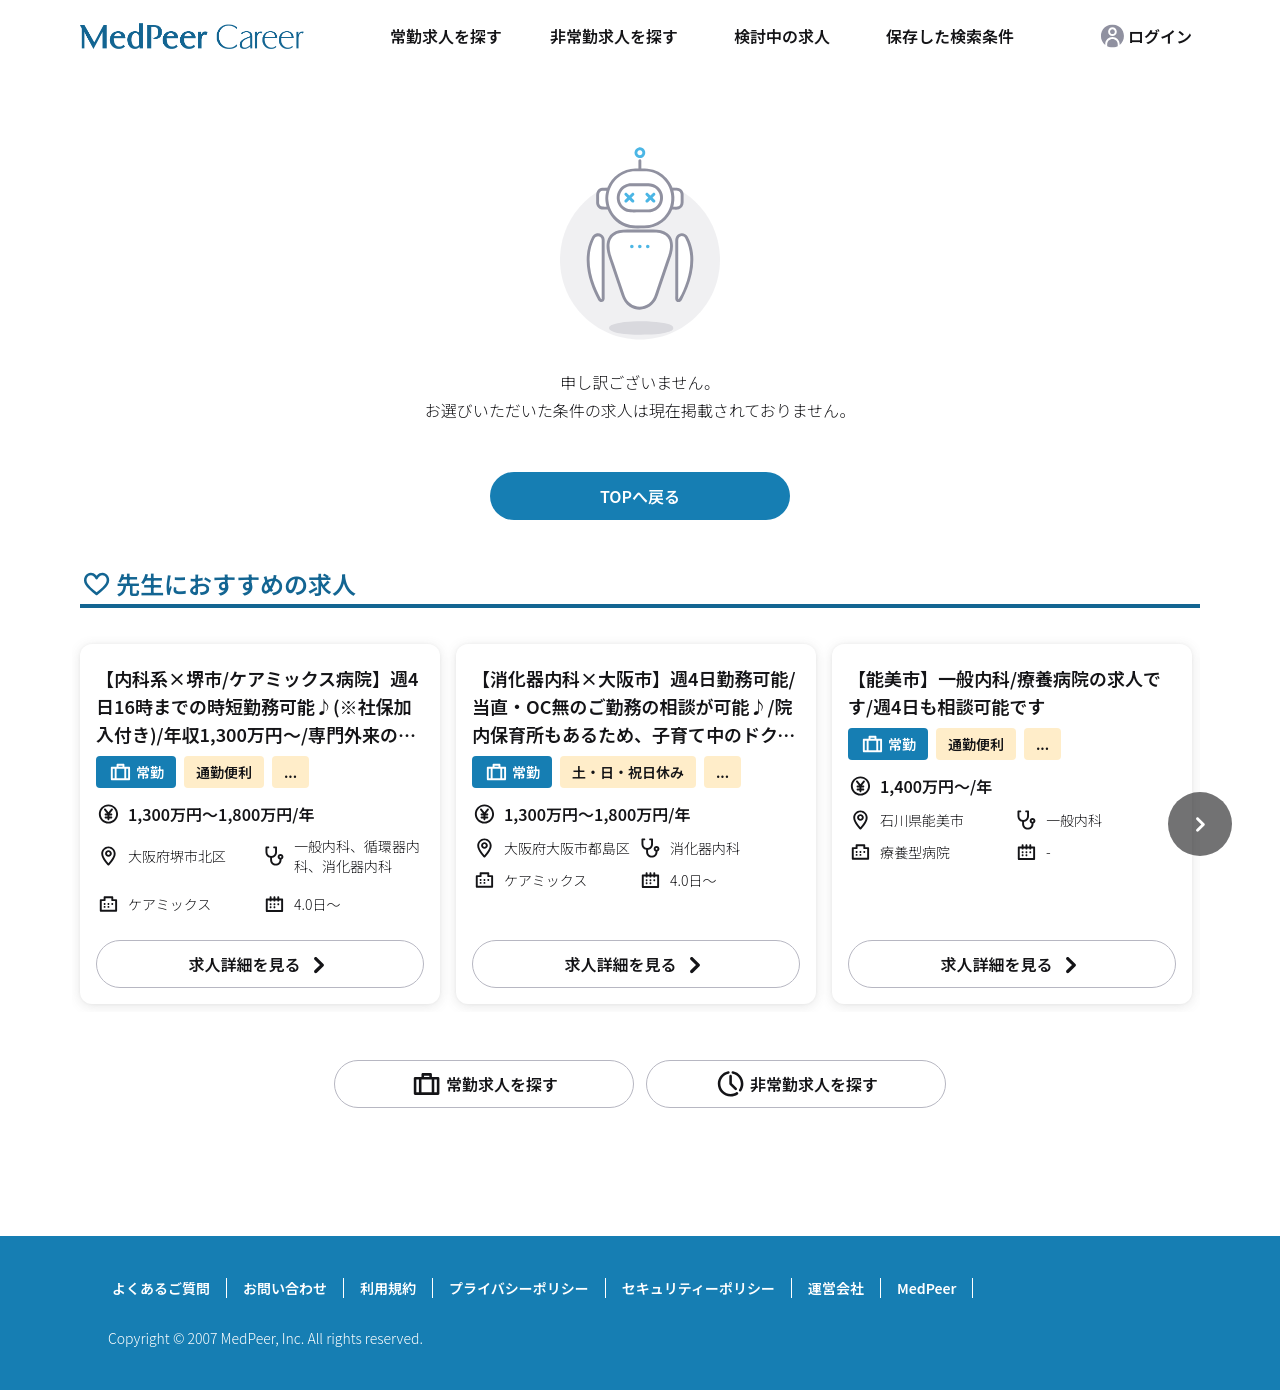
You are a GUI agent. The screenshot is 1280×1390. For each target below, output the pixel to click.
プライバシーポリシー (519, 1288)
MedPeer (926, 1288)
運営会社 (836, 1288)
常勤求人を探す (446, 36)
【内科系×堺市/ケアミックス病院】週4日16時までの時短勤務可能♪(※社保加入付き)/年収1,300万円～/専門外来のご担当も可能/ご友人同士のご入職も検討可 (257, 734)
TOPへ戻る (640, 496)
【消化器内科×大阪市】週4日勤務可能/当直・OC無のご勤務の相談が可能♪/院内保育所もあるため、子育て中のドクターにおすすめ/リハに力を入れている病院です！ (633, 734)
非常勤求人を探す (614, 36)
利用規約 (388, 1288)
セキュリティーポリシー (698, 1288)
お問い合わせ (285, 1288)
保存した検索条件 (950, 36)
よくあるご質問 (161, 1288)
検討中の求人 (782, 36)
